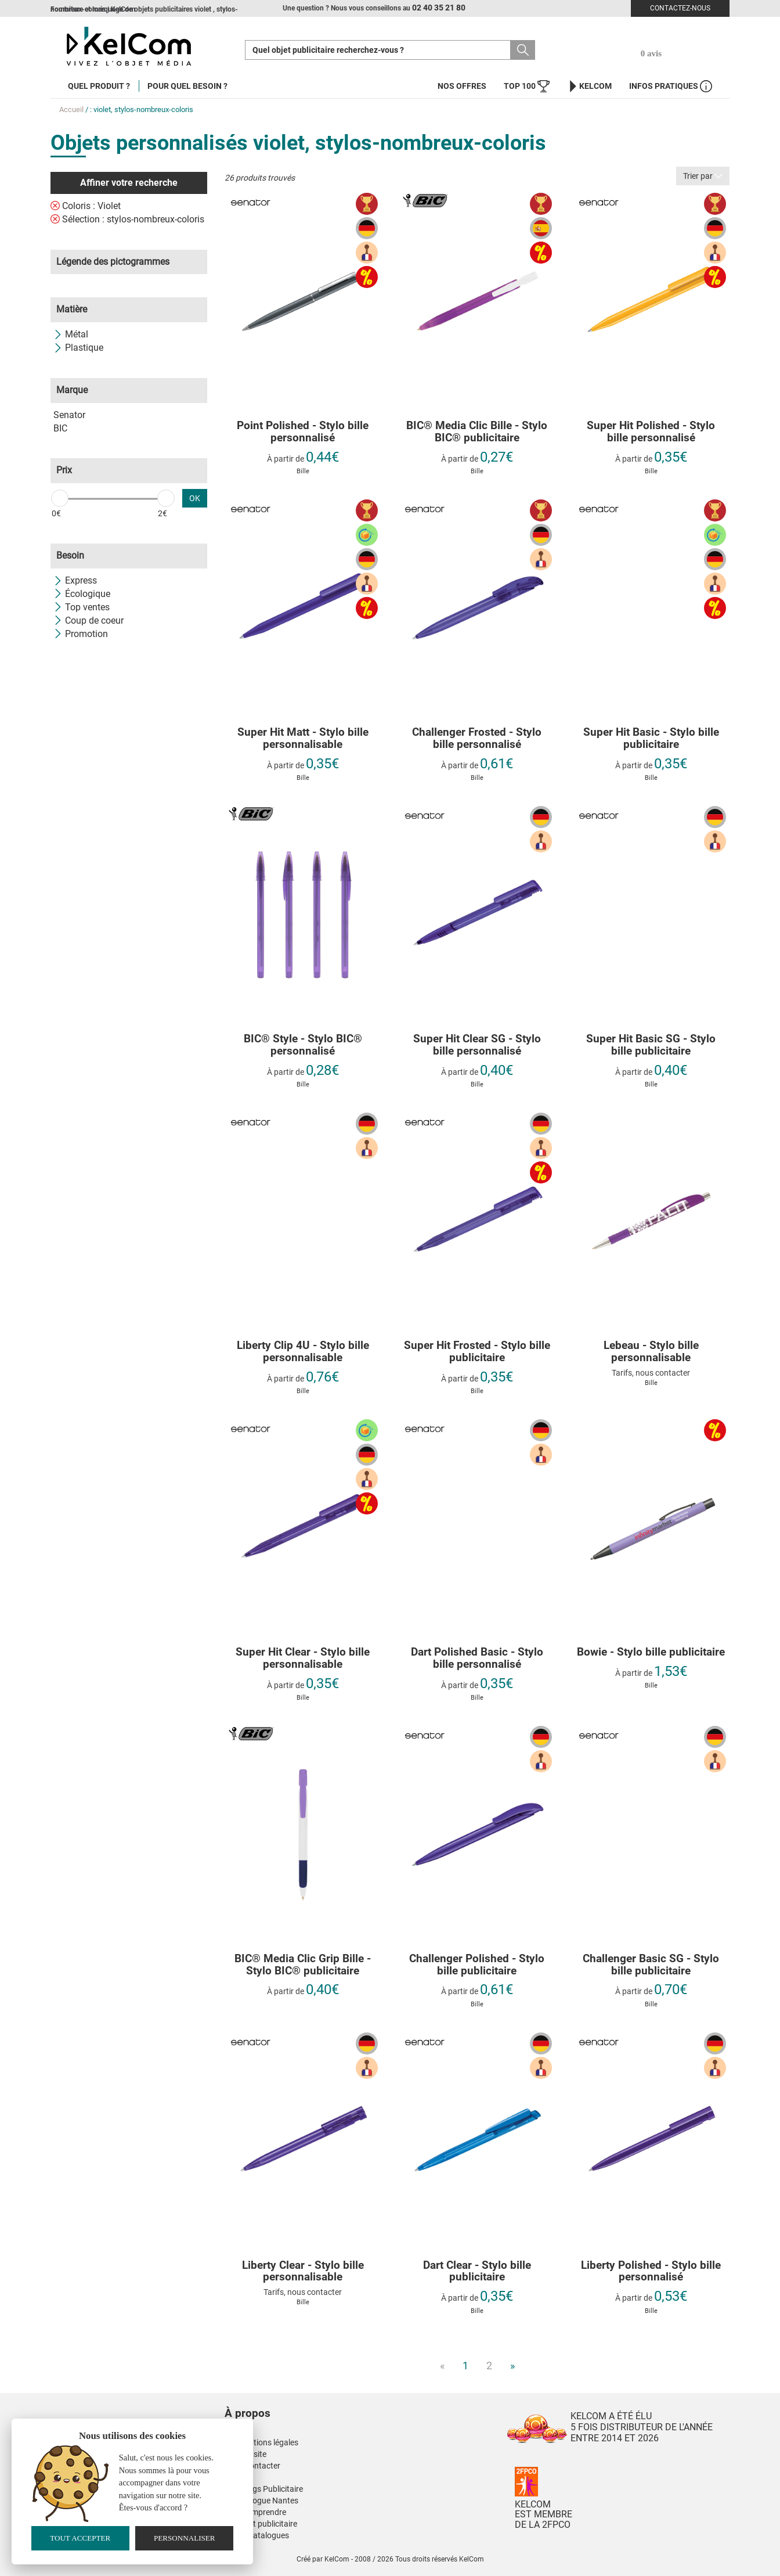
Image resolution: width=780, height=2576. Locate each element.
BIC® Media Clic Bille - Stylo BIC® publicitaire (476, 432)
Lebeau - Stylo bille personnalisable (651, 1352)
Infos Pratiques (670, 86)
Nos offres (462, 86)
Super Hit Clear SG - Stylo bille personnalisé (477, 1045)
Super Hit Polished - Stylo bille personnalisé (651, 432)
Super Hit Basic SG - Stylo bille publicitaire (651, 1045)
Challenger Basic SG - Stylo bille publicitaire (651, 1965)
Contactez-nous (680, 8)
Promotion (80, 633)
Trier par (703, 176)
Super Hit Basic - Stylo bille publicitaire (651, 738)
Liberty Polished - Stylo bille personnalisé (651, 2272)
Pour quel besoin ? (187, 86)
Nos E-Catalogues (257, 2535)
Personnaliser (184, 2538)
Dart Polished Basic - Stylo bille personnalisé (477, 1658)
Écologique (81, 593)
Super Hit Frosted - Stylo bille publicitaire (477, 1352)
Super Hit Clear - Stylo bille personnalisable (303, 1658)
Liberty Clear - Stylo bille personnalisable (303, 2272)
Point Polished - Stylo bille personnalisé (303, 432)
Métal (70, 334)
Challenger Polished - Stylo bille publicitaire (476, 1965)
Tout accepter (80, 2538)
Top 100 (527, 86)
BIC (60, 428)
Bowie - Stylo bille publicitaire (651, 1652)
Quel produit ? (99, 86)
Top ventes (81, 607)
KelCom (589, 86)
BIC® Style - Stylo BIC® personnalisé (303, 1045)
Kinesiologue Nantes (261, 2500)
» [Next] (512, 2365)
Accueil (71, 109)
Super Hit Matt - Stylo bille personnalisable (303, 738)
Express (75, 580)
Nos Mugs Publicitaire (264, 2489)
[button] (317, 2401)
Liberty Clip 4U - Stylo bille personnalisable (303, 1352)
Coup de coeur (88, 620)
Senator (69, 414)
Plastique (78, 347)
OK (194, 498)
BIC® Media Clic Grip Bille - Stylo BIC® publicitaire (302, 1965)
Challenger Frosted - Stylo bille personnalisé (476, 738)
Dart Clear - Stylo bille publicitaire (477, 2272)
